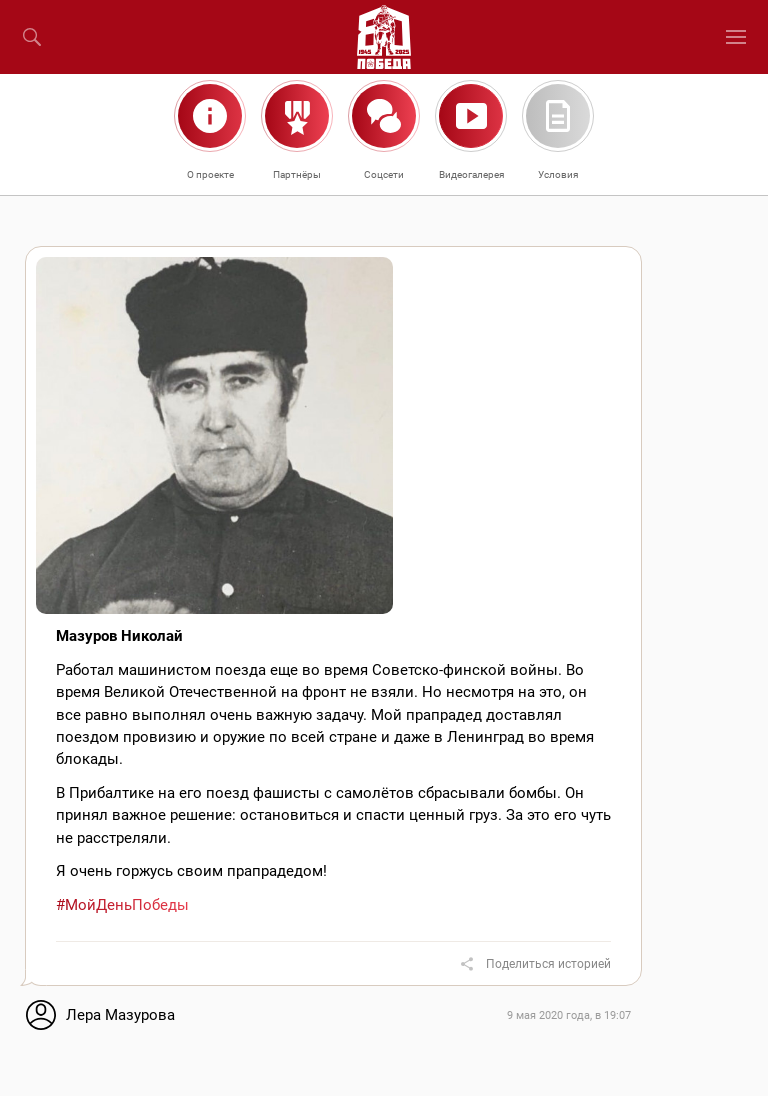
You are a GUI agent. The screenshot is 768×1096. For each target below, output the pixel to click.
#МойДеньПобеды (122, 905)
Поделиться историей (548, 964)
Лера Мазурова (120, 1015)
